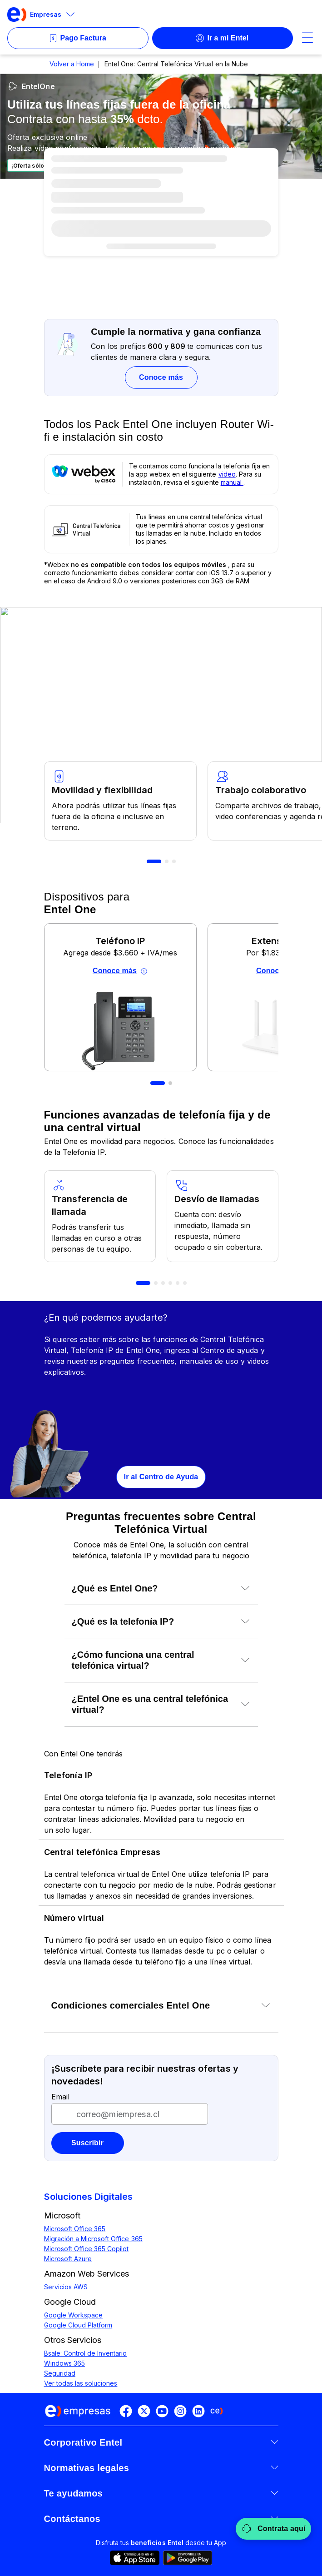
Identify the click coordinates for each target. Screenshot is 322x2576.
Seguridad (59, 2373)
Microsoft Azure (68, 2259)
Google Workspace (73, 2315)
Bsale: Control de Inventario (85, 2353)
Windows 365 (64, 2363)
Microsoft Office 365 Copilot (86, 2249)
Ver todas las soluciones (81, 2383)
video (227, 474)
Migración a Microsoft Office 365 (93, 2239)
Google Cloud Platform (78, 2325)
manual (232, 482)
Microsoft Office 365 (75, 2229)
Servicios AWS (66, 2287)
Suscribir (87, 2143)
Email (60, 2096)
